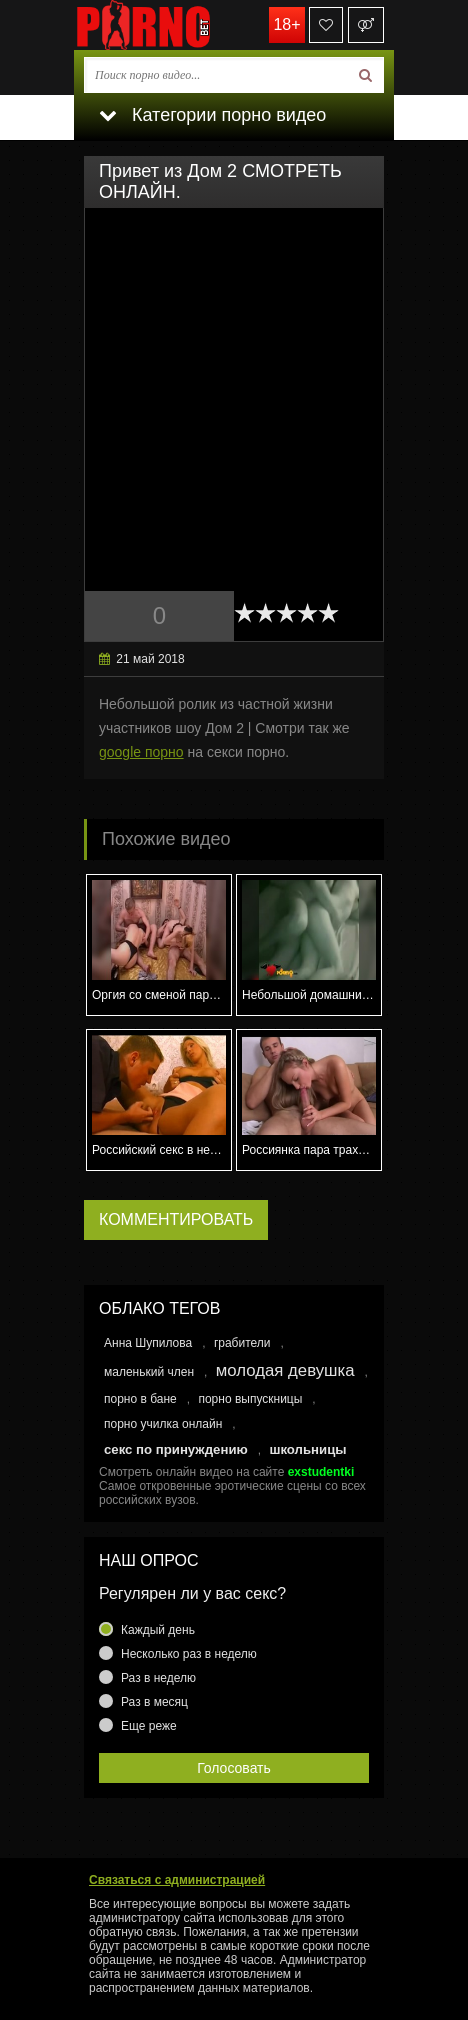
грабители (242, 1343)
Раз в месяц (154, 1702)
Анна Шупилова (148, 1343)
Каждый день (158, 1630)
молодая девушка (285, 1370)
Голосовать (234, 1768)
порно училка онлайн (163, 1424)
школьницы (307, 1449)
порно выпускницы (250, 1399)
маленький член (149, 1372)
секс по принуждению (176, 1449)
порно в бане (140, 1399)
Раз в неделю (158, 1678)
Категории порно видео (212, 115)
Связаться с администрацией (177, 1880)
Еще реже (149, 1726)
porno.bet (174, 25)
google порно (141, 752)
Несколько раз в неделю (189, 1654)
